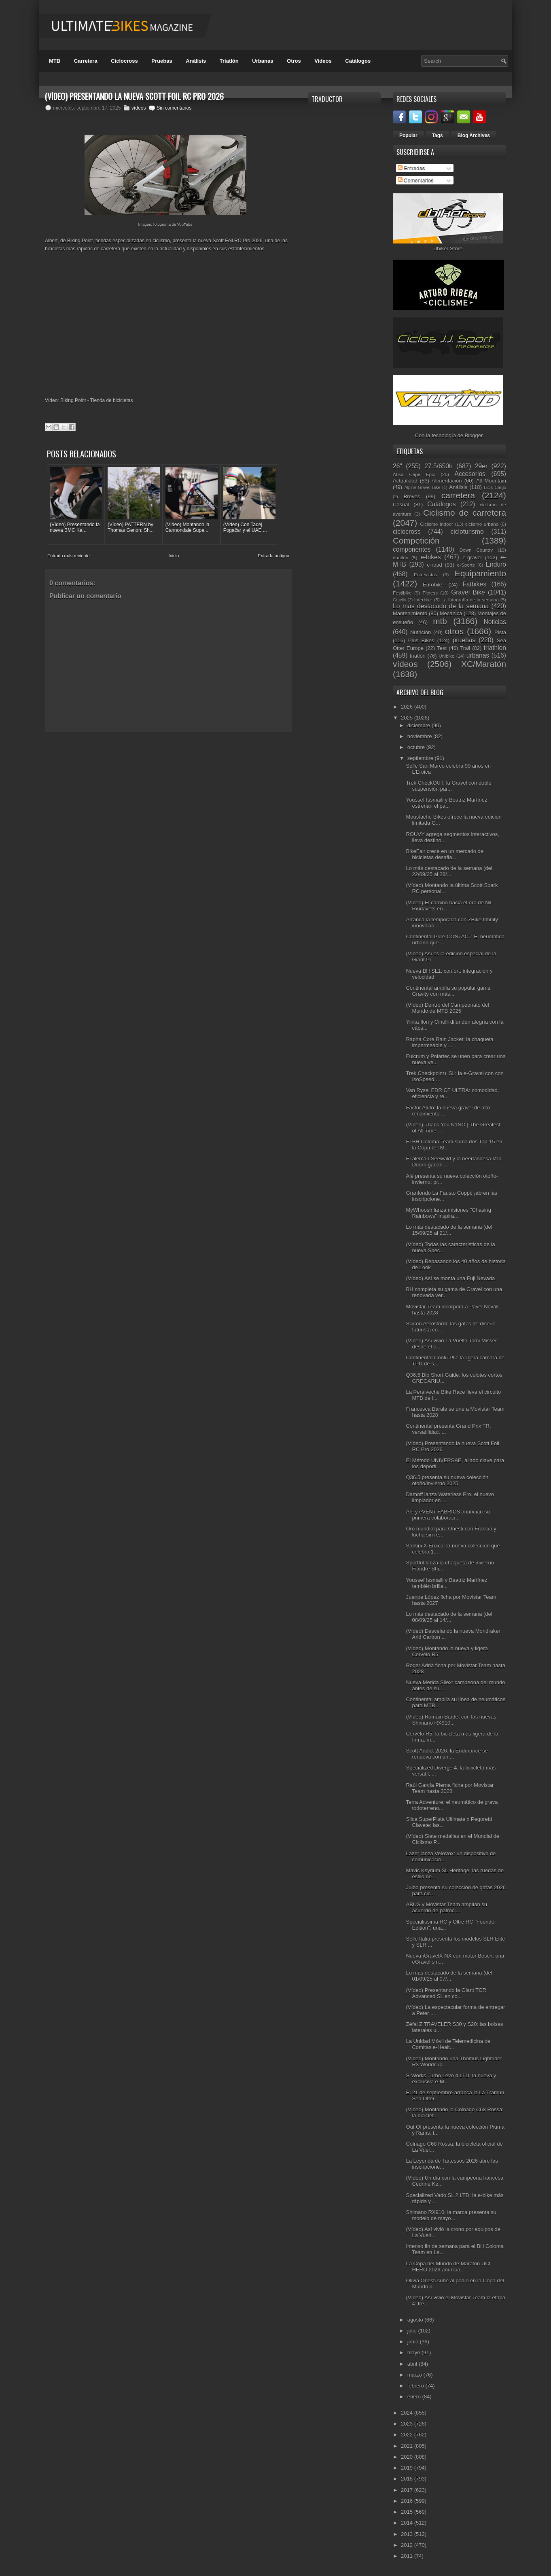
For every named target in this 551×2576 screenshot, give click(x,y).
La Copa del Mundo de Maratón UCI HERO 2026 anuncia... (448, 2267)
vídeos (138, 108)
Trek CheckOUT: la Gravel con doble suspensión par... (448, 786)
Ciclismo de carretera (464, 512)
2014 (407, 2523)
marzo (415, 2375)
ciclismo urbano (481, 524)
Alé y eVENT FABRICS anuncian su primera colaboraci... (448, 1515)
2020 (407, 2457)
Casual (401, 505)
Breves (412, 496)
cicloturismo (466, 531)
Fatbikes (474, 584)
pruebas (464, 640)
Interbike (423, 599)
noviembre (420, 736)
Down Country (476, 549)
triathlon (494, 647)
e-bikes (430, 557)
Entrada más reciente (68, 554)
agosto (416, 2320)
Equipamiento (480, 573)
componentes (412, 549)
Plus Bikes (421, 640)
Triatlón (229, 61)
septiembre (421, 758)
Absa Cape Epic (414, 474)
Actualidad (405, 481)
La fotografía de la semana (470, 599)
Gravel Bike (468, 592)
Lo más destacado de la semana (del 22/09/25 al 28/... (449, 871)
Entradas (411, 168)
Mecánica (451, 613)
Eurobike (433, 585)
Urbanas (262, 61)
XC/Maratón (483, 664)
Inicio (174, 554)
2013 (407, 2534)
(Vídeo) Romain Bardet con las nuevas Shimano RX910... (451, 1720)
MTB (54, 61)
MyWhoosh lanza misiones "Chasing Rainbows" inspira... (448, 1213)
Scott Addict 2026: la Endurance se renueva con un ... (446, 1754)
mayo (414, 2353)
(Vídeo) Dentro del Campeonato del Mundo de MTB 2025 (447, 1008)
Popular (408, 135)
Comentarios (416, 180)
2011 (407, 2556)
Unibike (446, 655)
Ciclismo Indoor (436, 524)
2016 (407, 2501)
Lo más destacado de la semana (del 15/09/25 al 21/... (449, 1230)
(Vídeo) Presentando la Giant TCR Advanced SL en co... (446, 1993)
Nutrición (420, 632)
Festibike (402, 592)
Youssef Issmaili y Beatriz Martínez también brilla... (446, 1583)
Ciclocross (124, 61)
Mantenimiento (410, 613)
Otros (294, 61)
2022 (407, 2435)
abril (413, 2364)
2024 (407, 2413)
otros (454, 631)
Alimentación (447, 481)
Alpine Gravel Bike (422, 487)
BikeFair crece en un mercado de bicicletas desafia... (444, 854)
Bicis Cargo (495, 487)
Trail (465, 648)
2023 (407, 2424)
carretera (458, 495)
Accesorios (470, 473)
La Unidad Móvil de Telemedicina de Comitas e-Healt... (448, 2044)
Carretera (85, 61)
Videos (322, 61)
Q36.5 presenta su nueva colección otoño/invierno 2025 (447, 1480)
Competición (416, 540)
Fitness (430, 592)
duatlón (400, 557)
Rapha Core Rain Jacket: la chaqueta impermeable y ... (449, 1042)
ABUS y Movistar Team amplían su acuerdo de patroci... (446, 1907)
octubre (416, 747)
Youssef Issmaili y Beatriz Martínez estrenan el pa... (446, 803)
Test (442, 648)
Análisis (196, 61)
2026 (407, 707)
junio (413, 2342)
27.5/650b (438, 466)
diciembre (419, 725)
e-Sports (466, 564)
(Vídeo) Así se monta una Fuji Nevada (450, 1278)
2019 (407, 2468)
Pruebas (161, 61)
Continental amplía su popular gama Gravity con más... (448, 991)
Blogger (474, 435)
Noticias (495, 621)
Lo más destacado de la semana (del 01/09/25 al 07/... (449, 1976)
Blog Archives (474, 135)
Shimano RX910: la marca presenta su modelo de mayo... (451, 2215)
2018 (407, 2479)
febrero (416, 2386)
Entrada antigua (273, 554)
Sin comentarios (174, 108)
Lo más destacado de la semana (441, 606)
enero (414, 2397)
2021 (407, 2446)
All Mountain (491, 481)
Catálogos (358, 61)
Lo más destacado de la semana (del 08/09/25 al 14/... (449, 1617)
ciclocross (406, 531)
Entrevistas (425, 574)
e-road (434, 565)
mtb (440, 621)
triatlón (418, 656)
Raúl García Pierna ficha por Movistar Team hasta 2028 (450, 1788)
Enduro (496, 564)
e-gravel (472, 558)
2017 (407, 2490)
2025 (407, 718)
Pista (500, 632)
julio (412, 2331)
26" (397, 466)
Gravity (399, 600)
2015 (407, 2512)
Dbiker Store (447, 249)
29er (481, 466)
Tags (437, 135)
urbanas (477, 655)
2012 (407, 2545)
